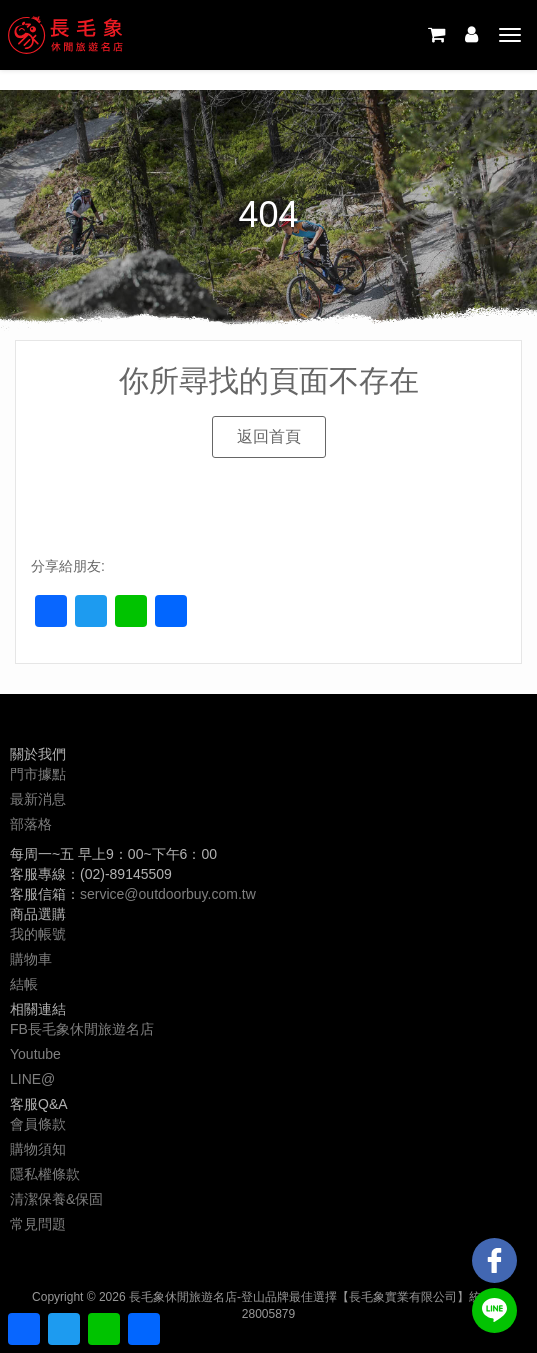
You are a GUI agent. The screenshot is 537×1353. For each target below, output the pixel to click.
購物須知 (38, 1149)
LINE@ (32, 1079)
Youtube (35, 1054)
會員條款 (38, 1124)
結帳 (24, 984)
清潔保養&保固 (56, 1199)
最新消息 (38, 799)
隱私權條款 (45, 1174)
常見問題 (38, 1224)
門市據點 (38, 774)
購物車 (31, 959)
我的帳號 (38, 934)
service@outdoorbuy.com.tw (168, 894)
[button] (269, 437)
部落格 (31, 824)
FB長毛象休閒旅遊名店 (82, 1029)
